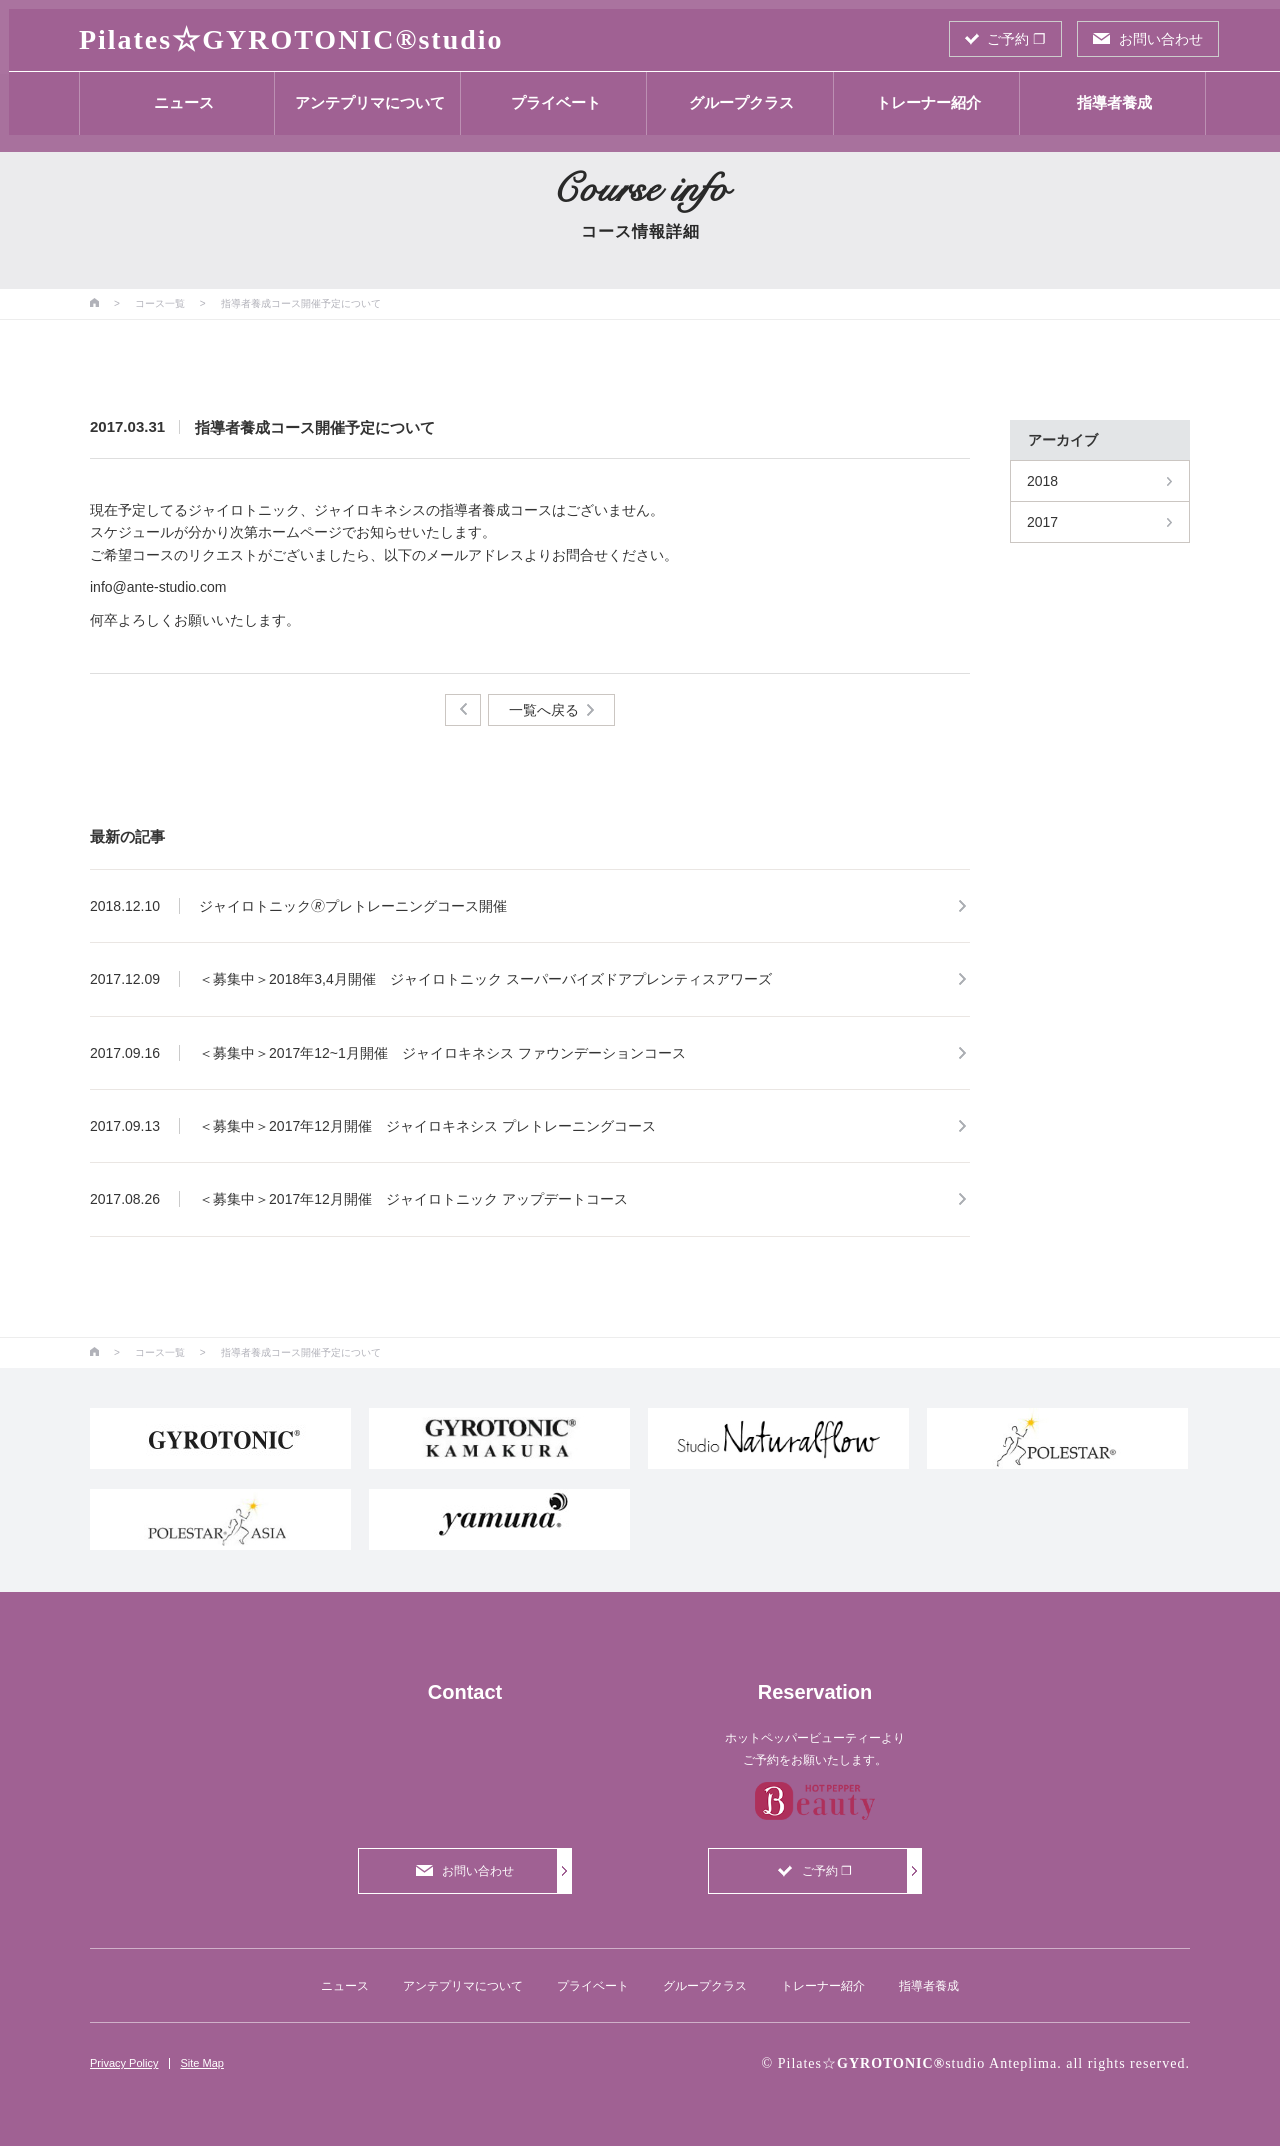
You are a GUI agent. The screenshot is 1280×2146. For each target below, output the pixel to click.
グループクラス (733, 93)
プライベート (547, 93)
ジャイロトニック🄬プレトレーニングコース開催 (353, 906)
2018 (1042, 481)
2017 (1042, 522)
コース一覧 (160, 303)
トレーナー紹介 (919, 93)
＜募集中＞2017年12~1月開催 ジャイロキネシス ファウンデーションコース (442, 1053)
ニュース (175, 93)
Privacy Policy (124, 2063)
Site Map (201, 2063)
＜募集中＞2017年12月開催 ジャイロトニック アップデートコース (413, 1199)
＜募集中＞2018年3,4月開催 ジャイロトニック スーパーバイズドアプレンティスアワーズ (485, 979)
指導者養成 (1105, 93)
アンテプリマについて (361, 93)
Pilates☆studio (282, 30)
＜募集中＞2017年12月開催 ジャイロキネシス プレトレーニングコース (427, 1126)
